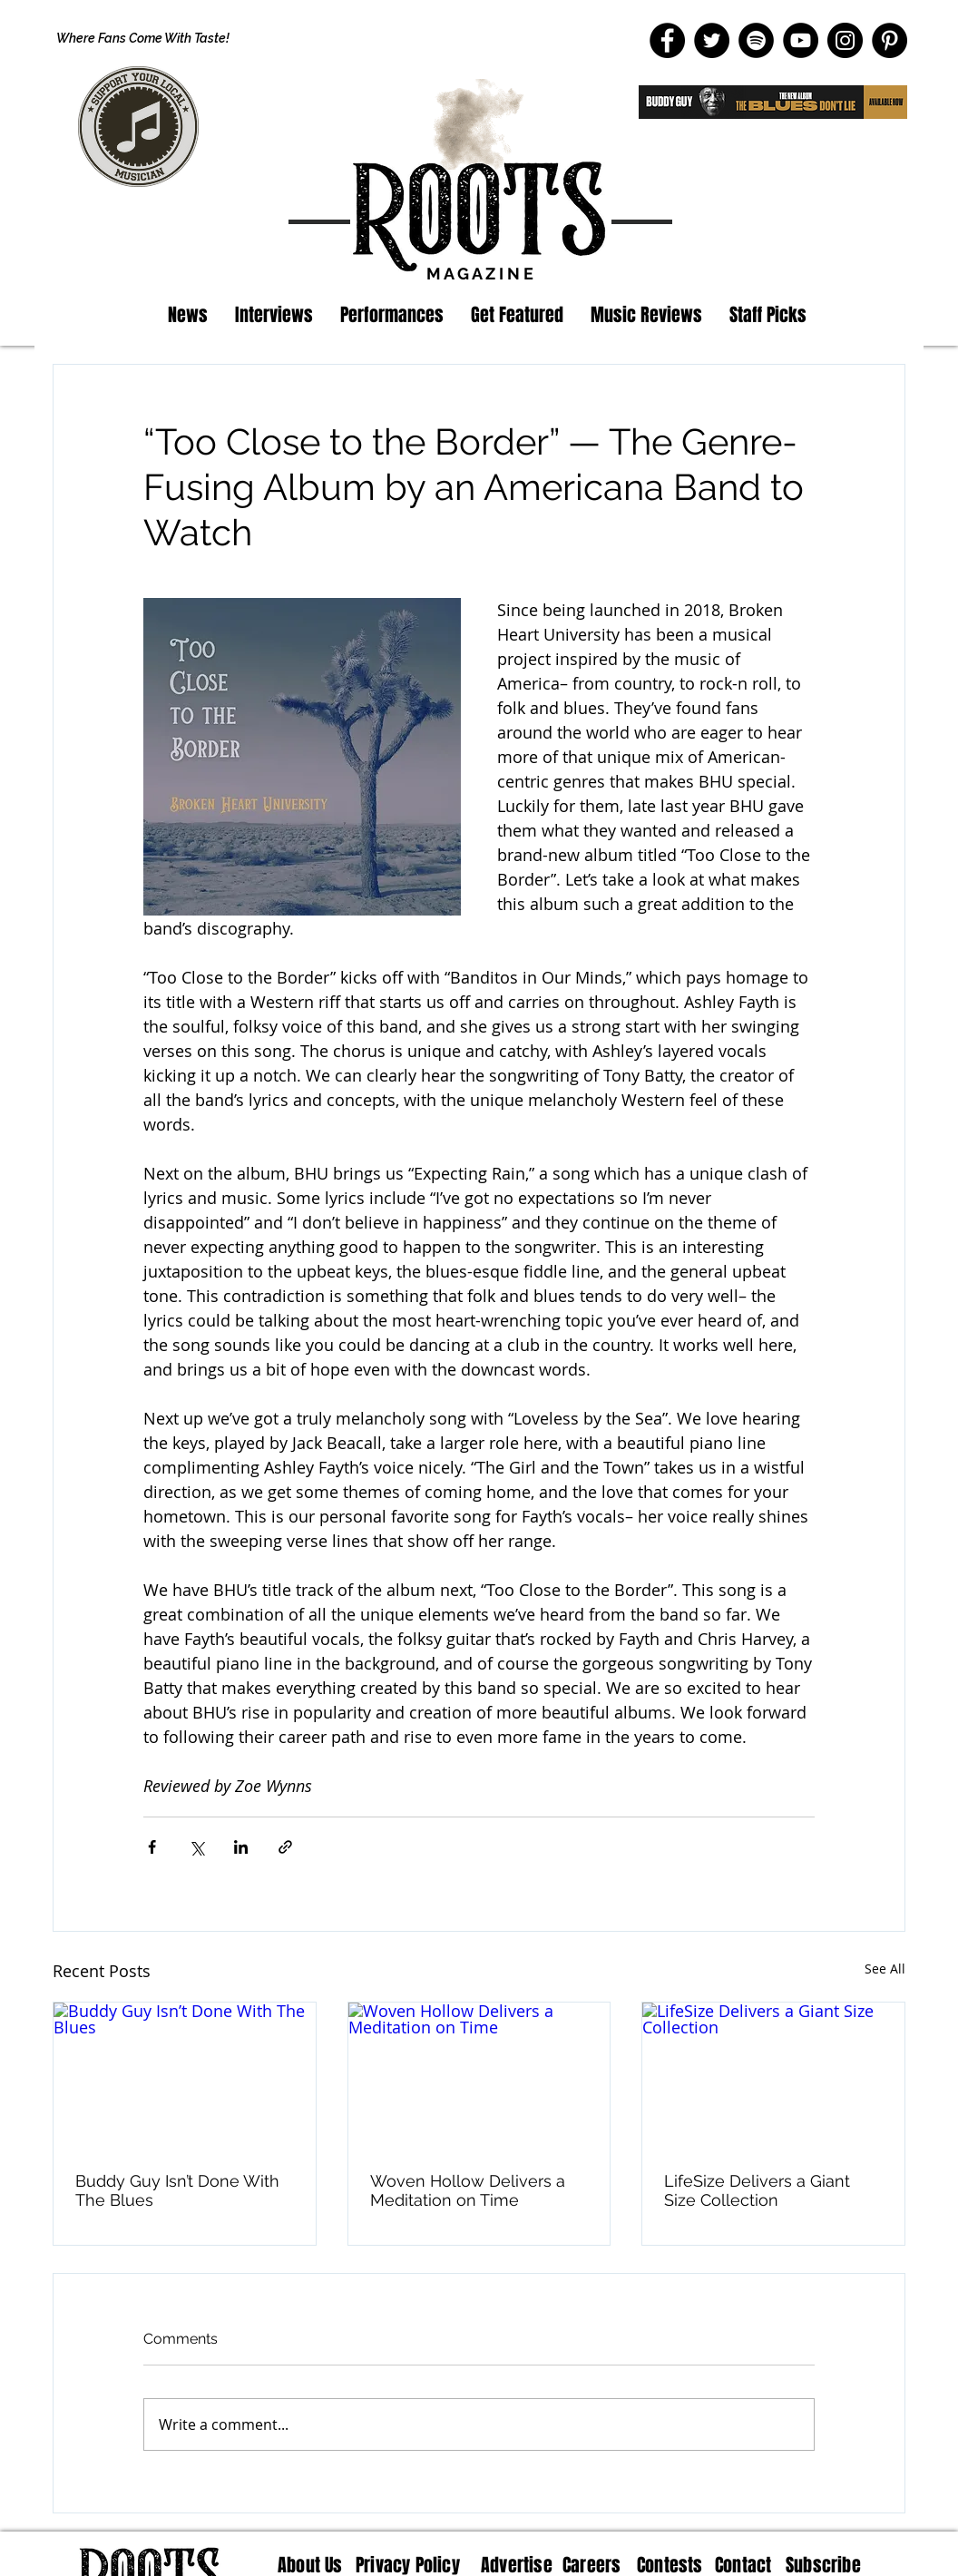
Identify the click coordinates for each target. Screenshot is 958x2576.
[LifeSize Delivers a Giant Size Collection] (773, 2076)
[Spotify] (756, 40)
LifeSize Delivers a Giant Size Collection (757, 2190)
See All (885, 1968)
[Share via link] (285, 1847)
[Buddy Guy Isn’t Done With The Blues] (185, 2076)
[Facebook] (667, 40)
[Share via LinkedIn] (240, 1847)
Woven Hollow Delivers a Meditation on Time (467, 2190)
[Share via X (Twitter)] (196, 1847)
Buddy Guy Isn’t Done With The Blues (177, 2190)
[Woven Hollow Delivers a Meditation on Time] (479, 2076)
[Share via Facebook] (152, 1847)
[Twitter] (711, 40)
